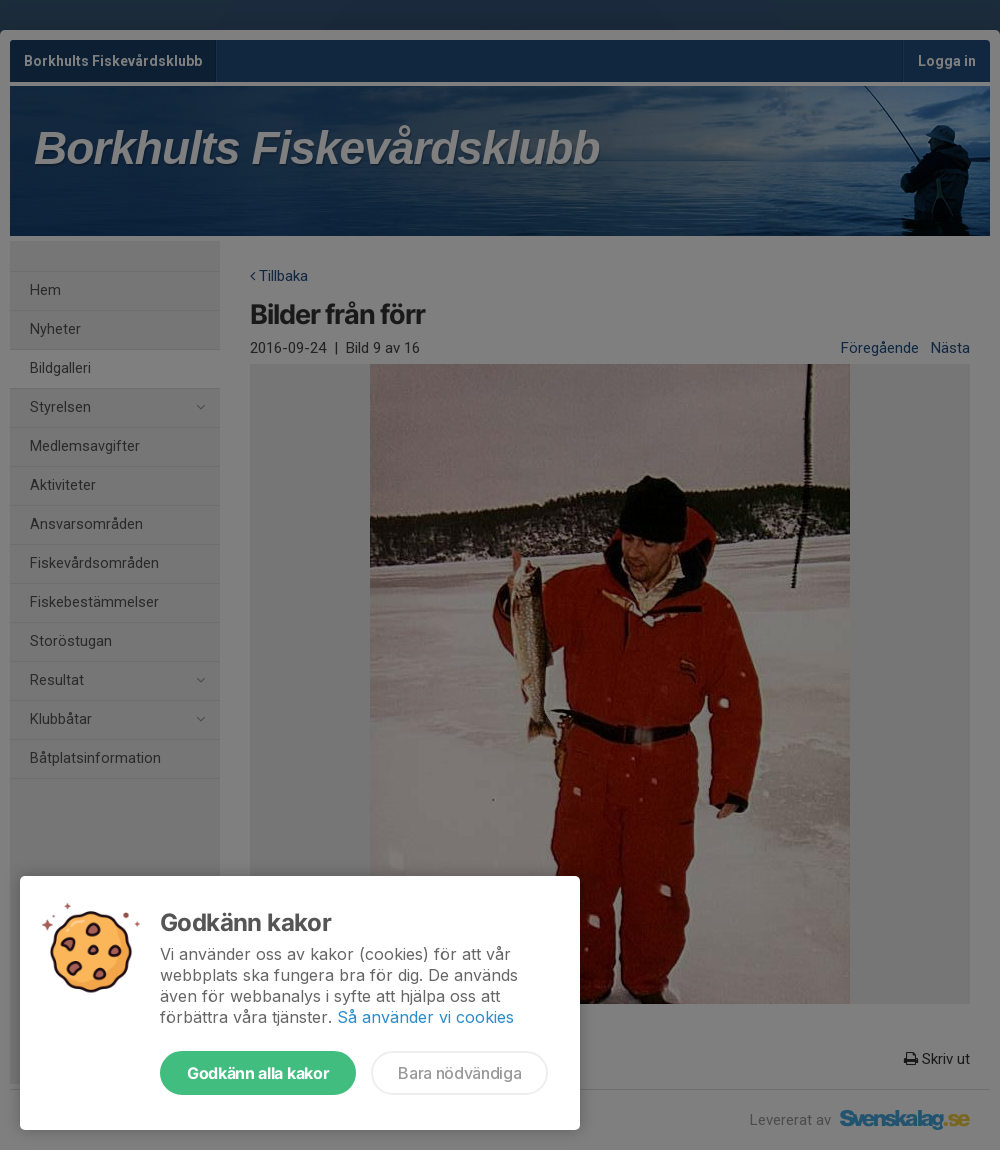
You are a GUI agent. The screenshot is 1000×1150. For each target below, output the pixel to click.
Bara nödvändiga (459, 1073)
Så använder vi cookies (425, 1017)
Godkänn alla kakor (258, 1073)
